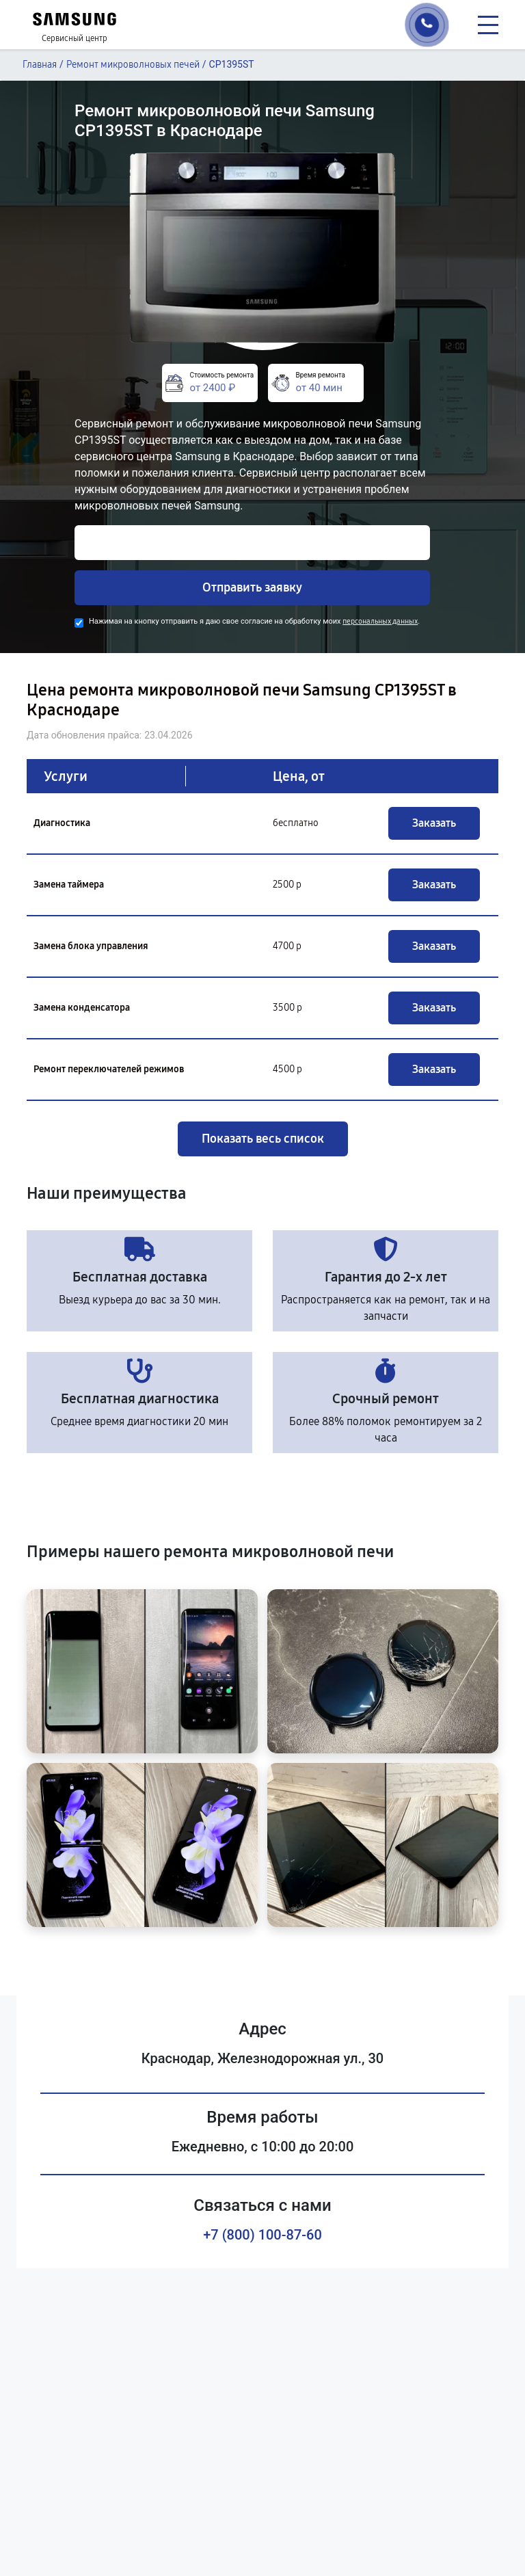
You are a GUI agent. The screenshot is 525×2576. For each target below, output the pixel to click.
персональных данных (380, 621)
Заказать (434, 822)
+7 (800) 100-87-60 (262, 2235)
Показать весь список (263, 1138)
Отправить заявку (252, 587)
